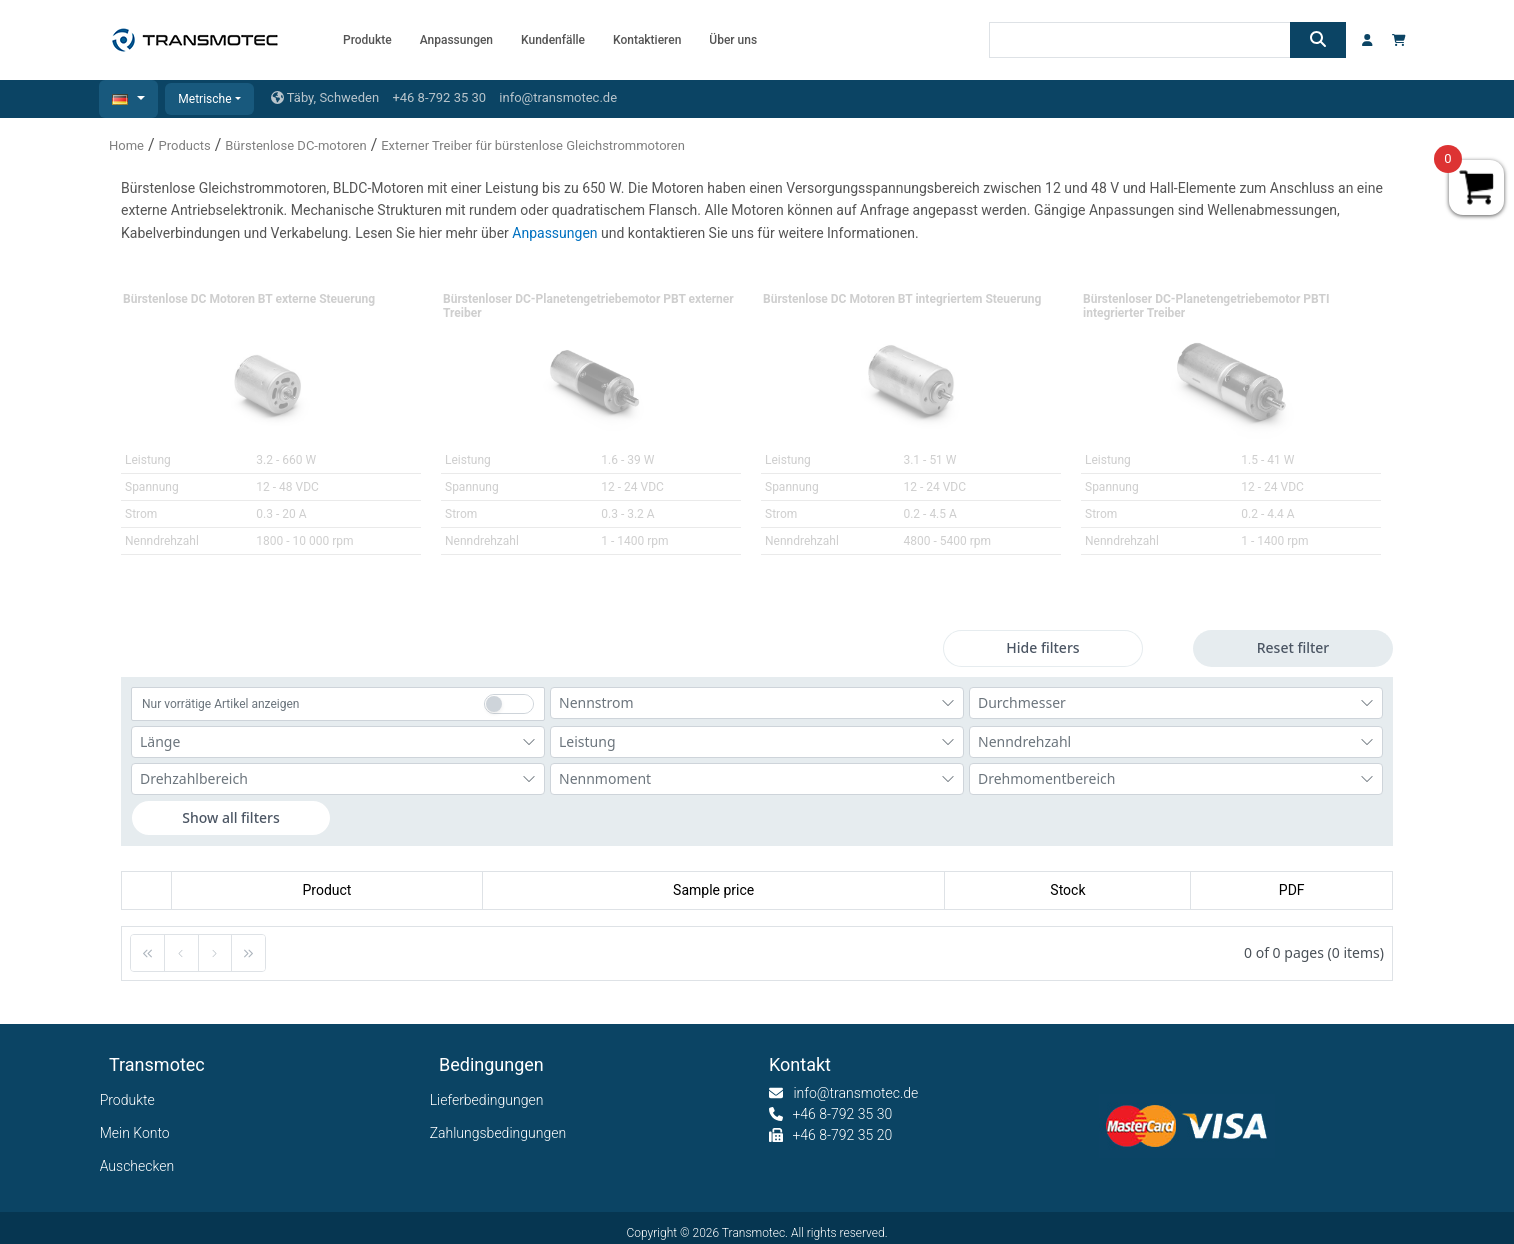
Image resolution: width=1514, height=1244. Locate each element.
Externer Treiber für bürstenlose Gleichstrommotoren (533, 145)
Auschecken (141, 1166)
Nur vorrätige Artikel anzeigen (220, 704)
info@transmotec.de (558, 97)
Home (126, 145)
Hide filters (1042, 647)
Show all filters (231, 817)
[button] (128, 99)
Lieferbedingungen (491, 1100)
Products (185, 145)
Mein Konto (139, 1133)
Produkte (132, 1100)
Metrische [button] (204, 99)
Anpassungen (556, 233)
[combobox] (757, 703)
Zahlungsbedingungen (502, 1133)
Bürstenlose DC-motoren (295, 145)
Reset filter (1293, 647)
